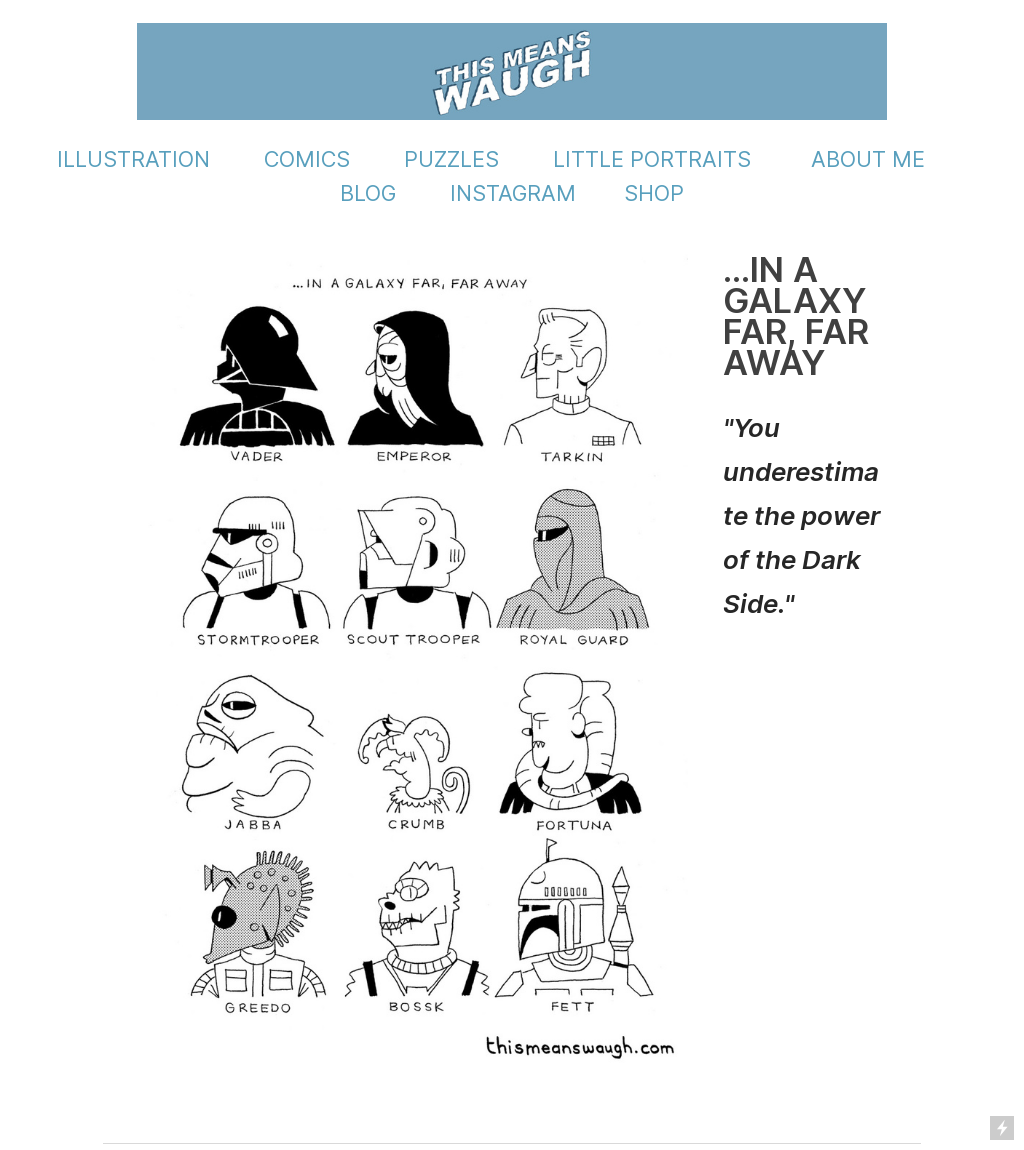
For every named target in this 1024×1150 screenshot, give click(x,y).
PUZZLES (451, 159)
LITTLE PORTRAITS (652, 159)
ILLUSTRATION (133, 159)
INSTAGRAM (513, 193)
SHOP (654, 193)
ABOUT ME (868, 159)
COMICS (307, 159)
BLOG (368, 193)
